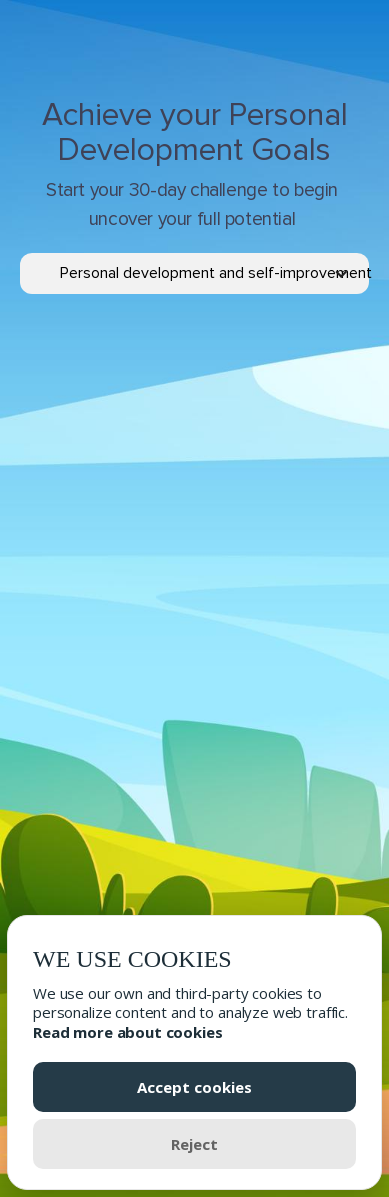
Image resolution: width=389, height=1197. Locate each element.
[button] (214, 273)
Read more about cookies (128, 1032)
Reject (194, 1144)
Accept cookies (194, 1087)
